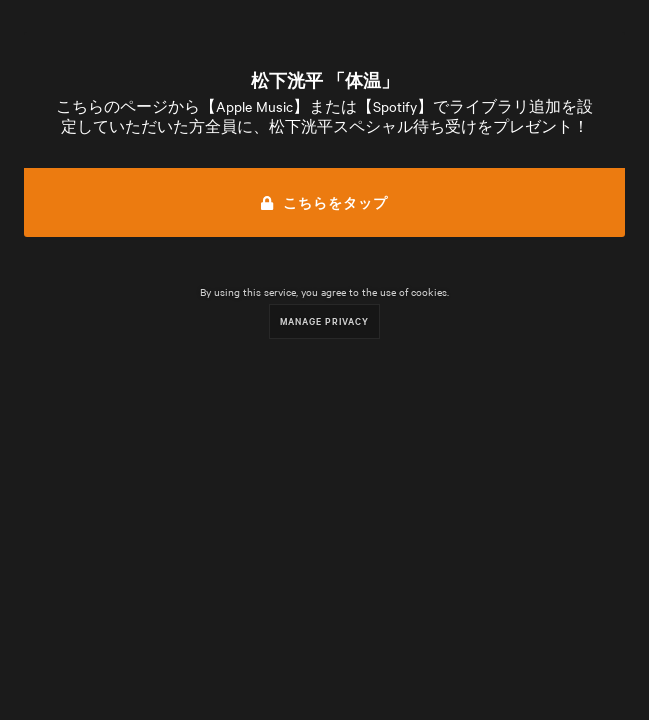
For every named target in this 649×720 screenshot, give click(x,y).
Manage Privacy (324, 320)
